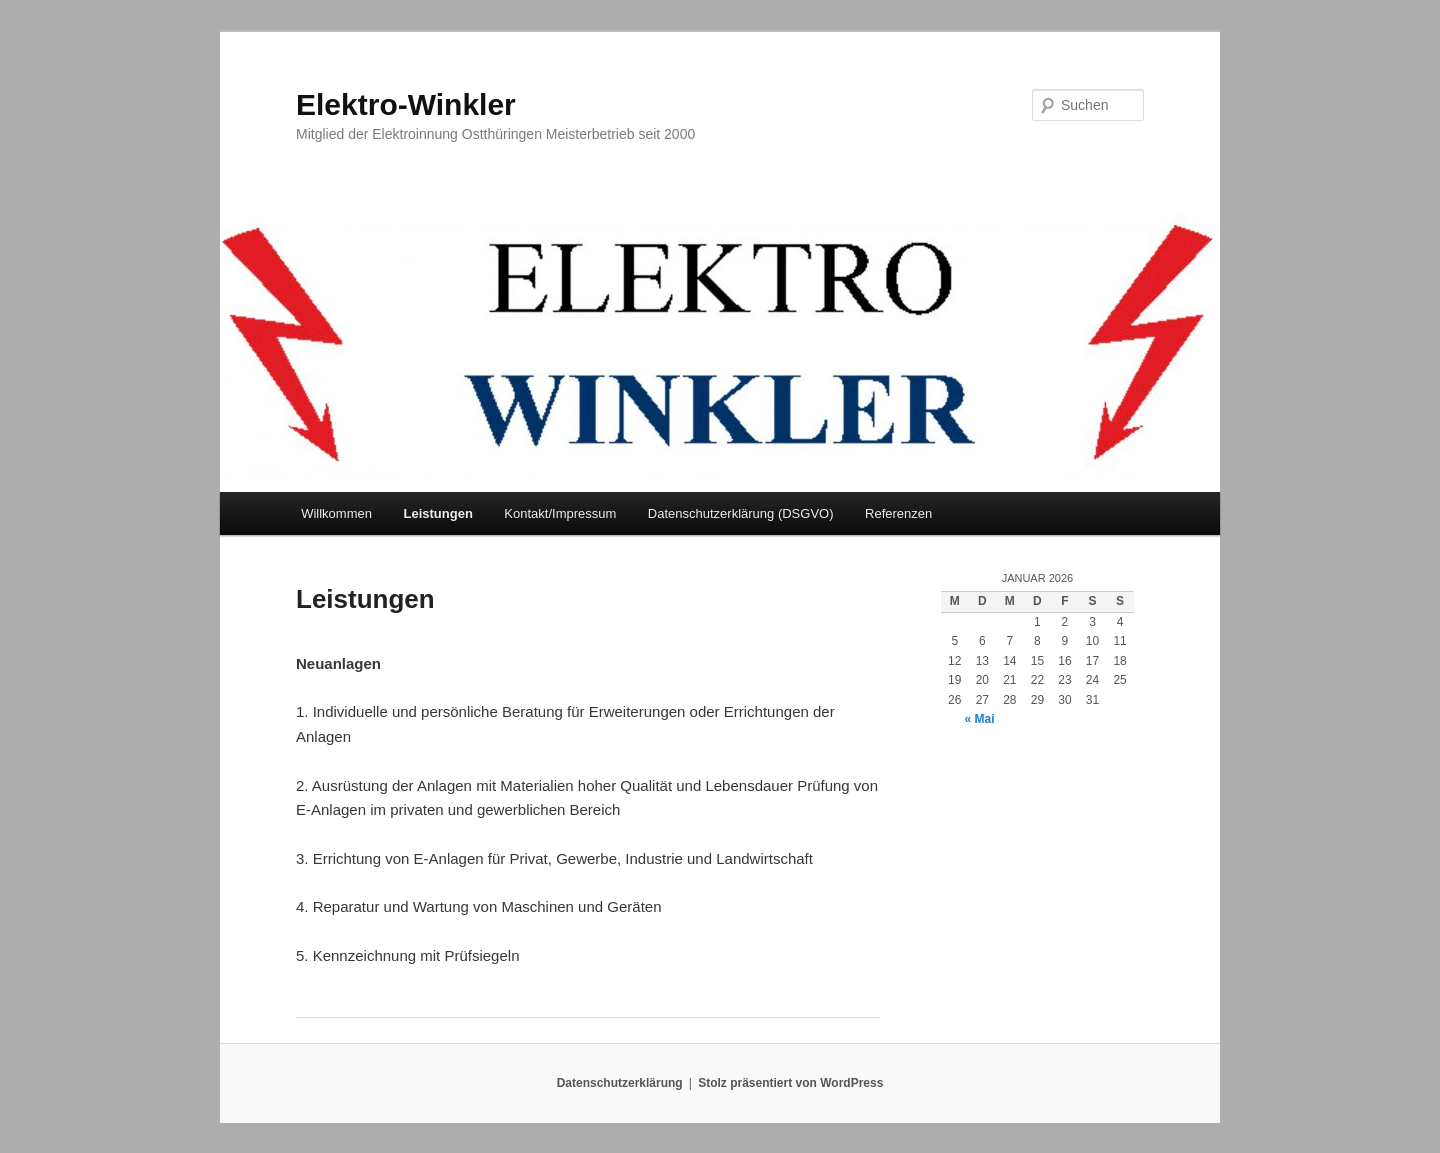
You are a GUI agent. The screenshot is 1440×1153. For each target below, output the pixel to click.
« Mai (980, 719)
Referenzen (898, 513)
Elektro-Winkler (406, 104)
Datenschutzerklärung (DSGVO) (741, 513)
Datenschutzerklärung (620, 1083)
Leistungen (437, 513)
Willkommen (336, 513)
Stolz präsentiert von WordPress (790, 1083)
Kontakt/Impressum (560, 513)
